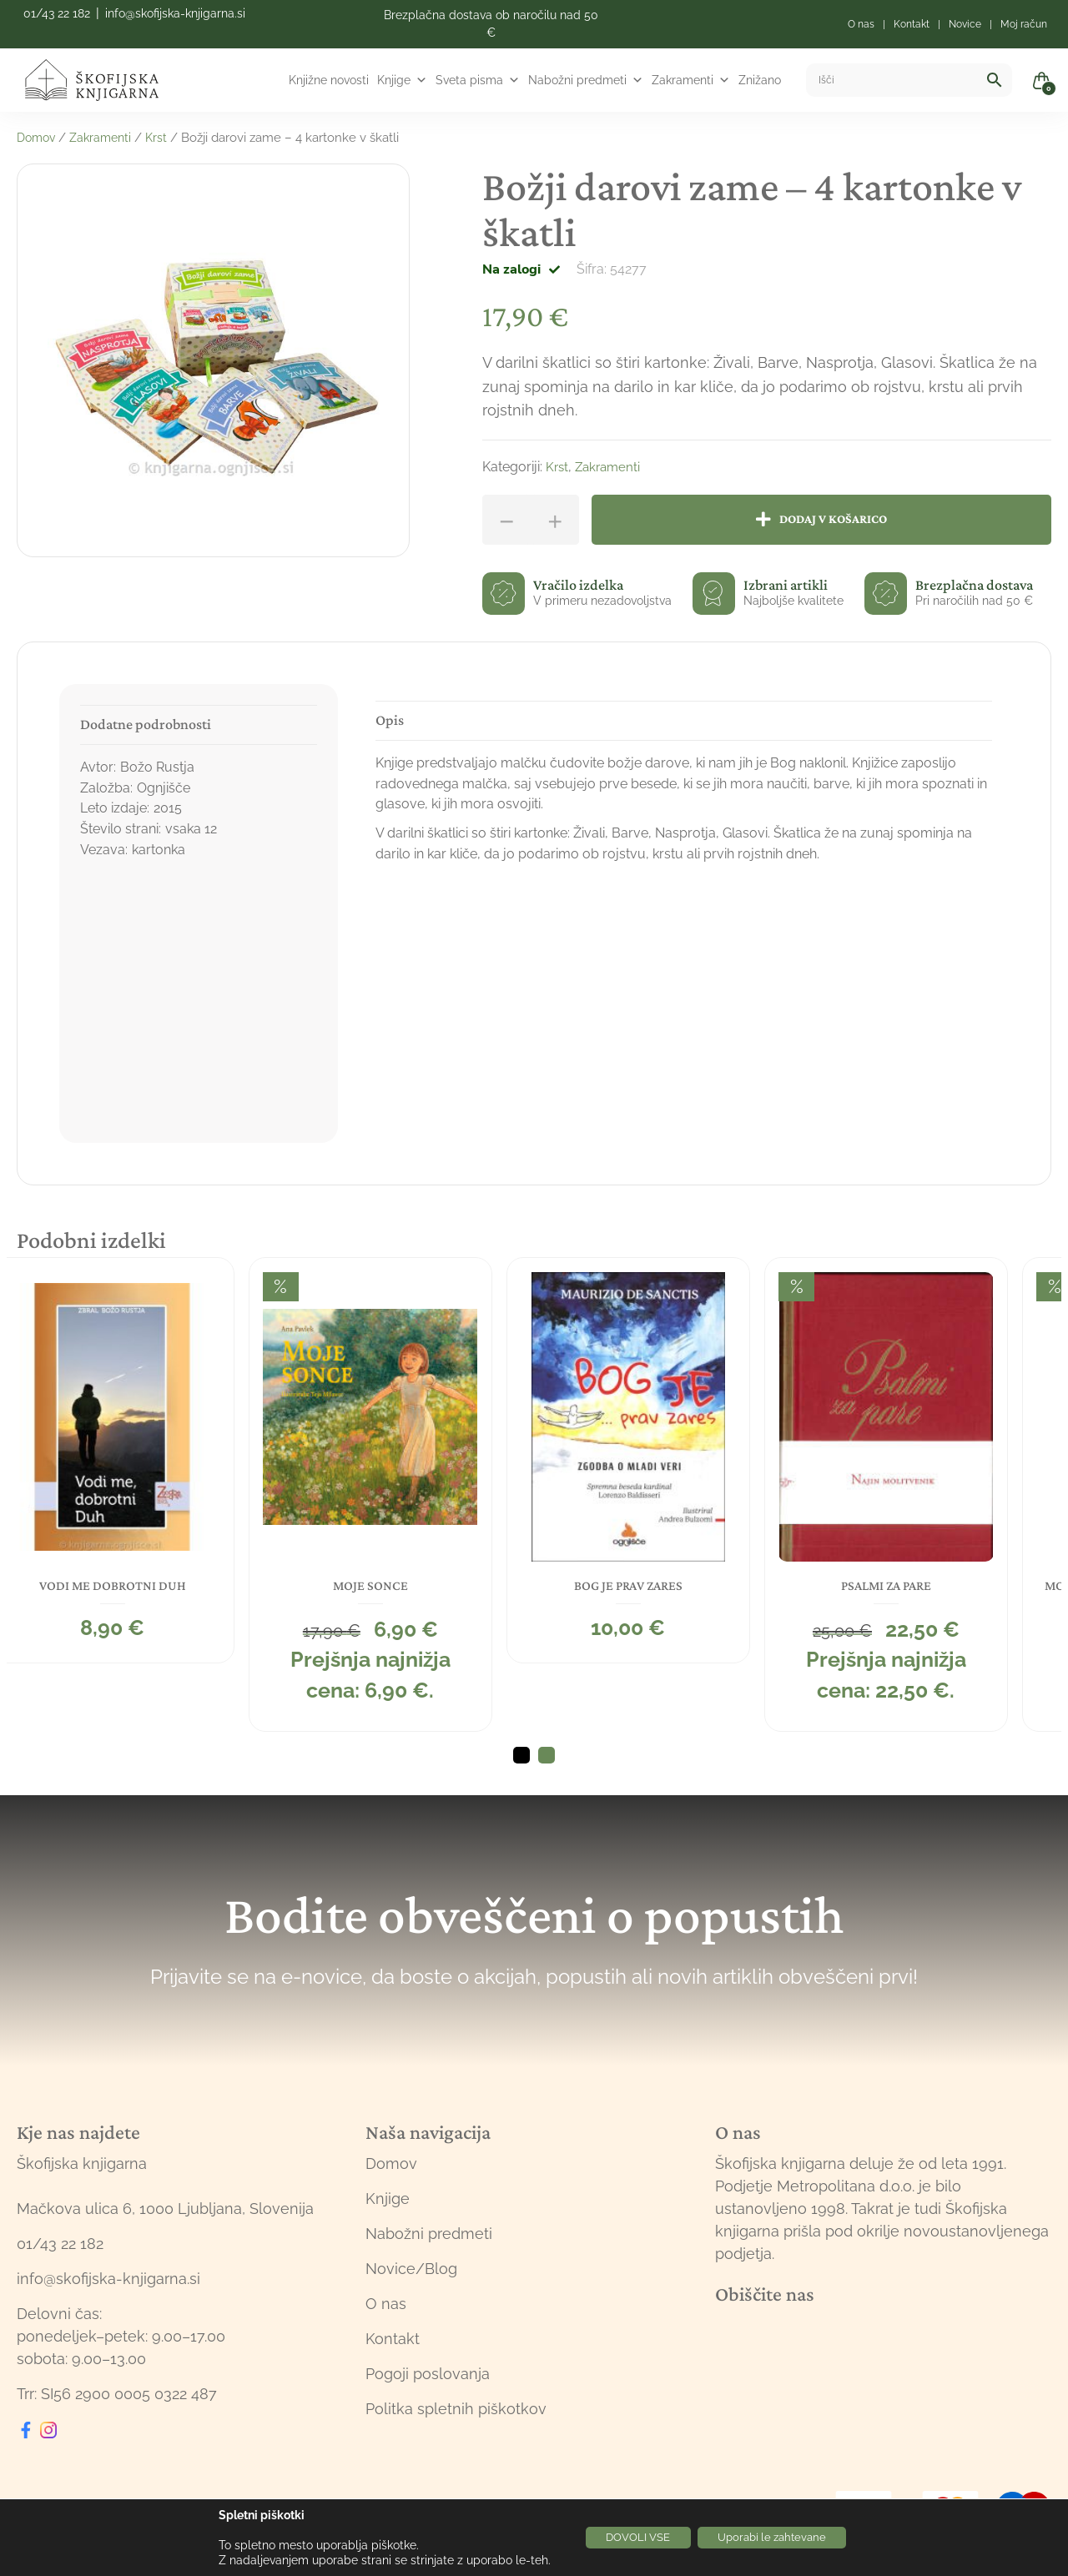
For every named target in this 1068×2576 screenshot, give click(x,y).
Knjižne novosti (329, 80)
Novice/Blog (411, 2278)
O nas (385, 2313)
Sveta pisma (478, 80)
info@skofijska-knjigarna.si (175, 13)
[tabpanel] (138, 1457)
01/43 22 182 (56, 13)
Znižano (759, 80)
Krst (164, 137)
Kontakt (392, 2348)
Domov (38, 137)
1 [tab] (521, 1765)
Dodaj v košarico (839, 519)
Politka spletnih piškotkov (456, 2419)
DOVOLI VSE (629, 2537)
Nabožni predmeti (585, 80)
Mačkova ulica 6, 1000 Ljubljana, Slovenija (165, 2218)
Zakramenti (691, 80)
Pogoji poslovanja (427, 2383)
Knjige (402, 80)
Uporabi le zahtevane (780, 2537)
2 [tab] (546, 1765)
